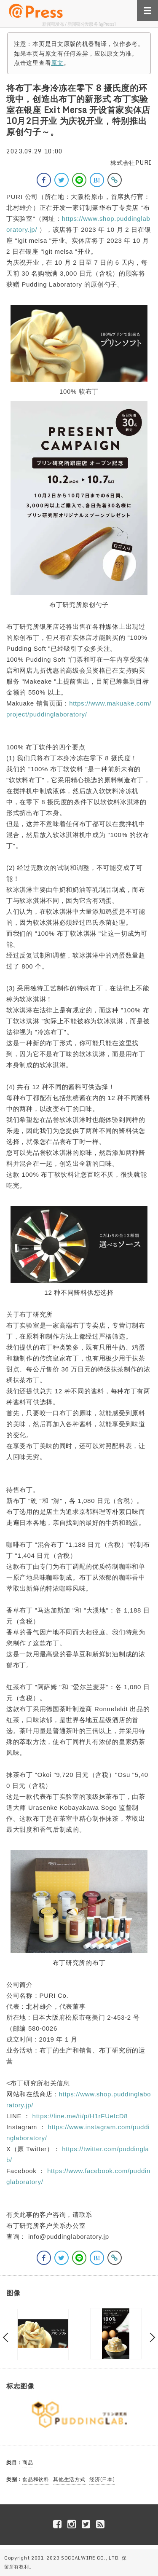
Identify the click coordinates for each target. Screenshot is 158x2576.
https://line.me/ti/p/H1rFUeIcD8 (80, 2116)
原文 (57, 62)
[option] (42, 2334)
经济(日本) (102, 2479)
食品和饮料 (35, 2479)
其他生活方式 (69, 2479)
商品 (27, 2462)
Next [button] (150, 2338)
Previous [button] (8, 2338)
